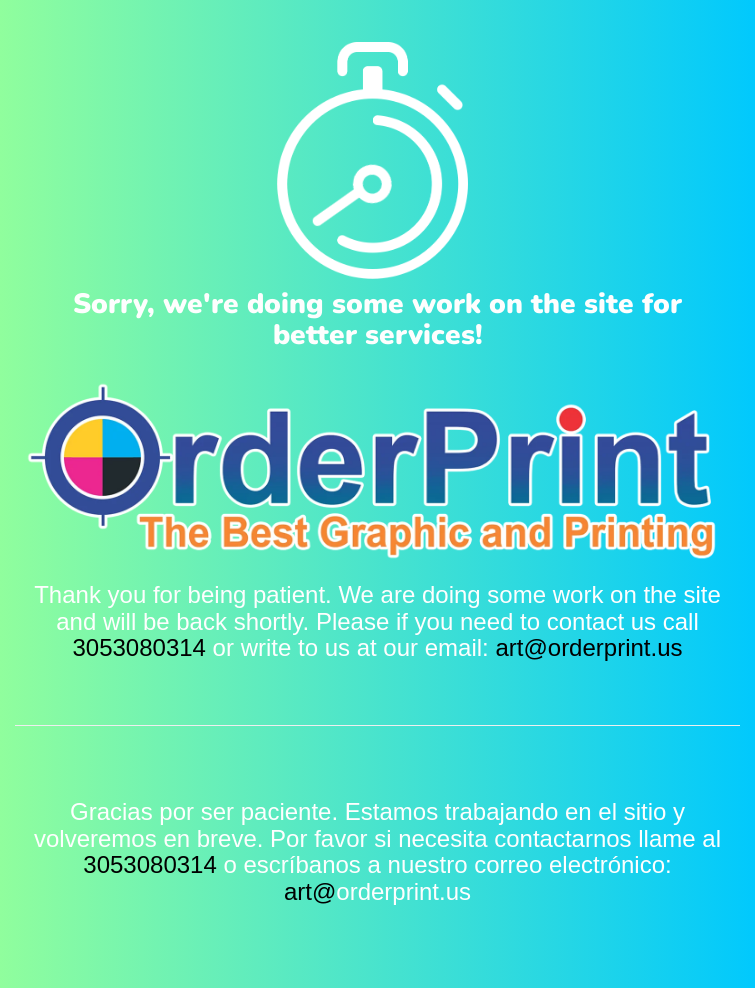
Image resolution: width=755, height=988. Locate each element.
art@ (310, 891)
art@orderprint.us (588, 647)
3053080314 (138, 647)
